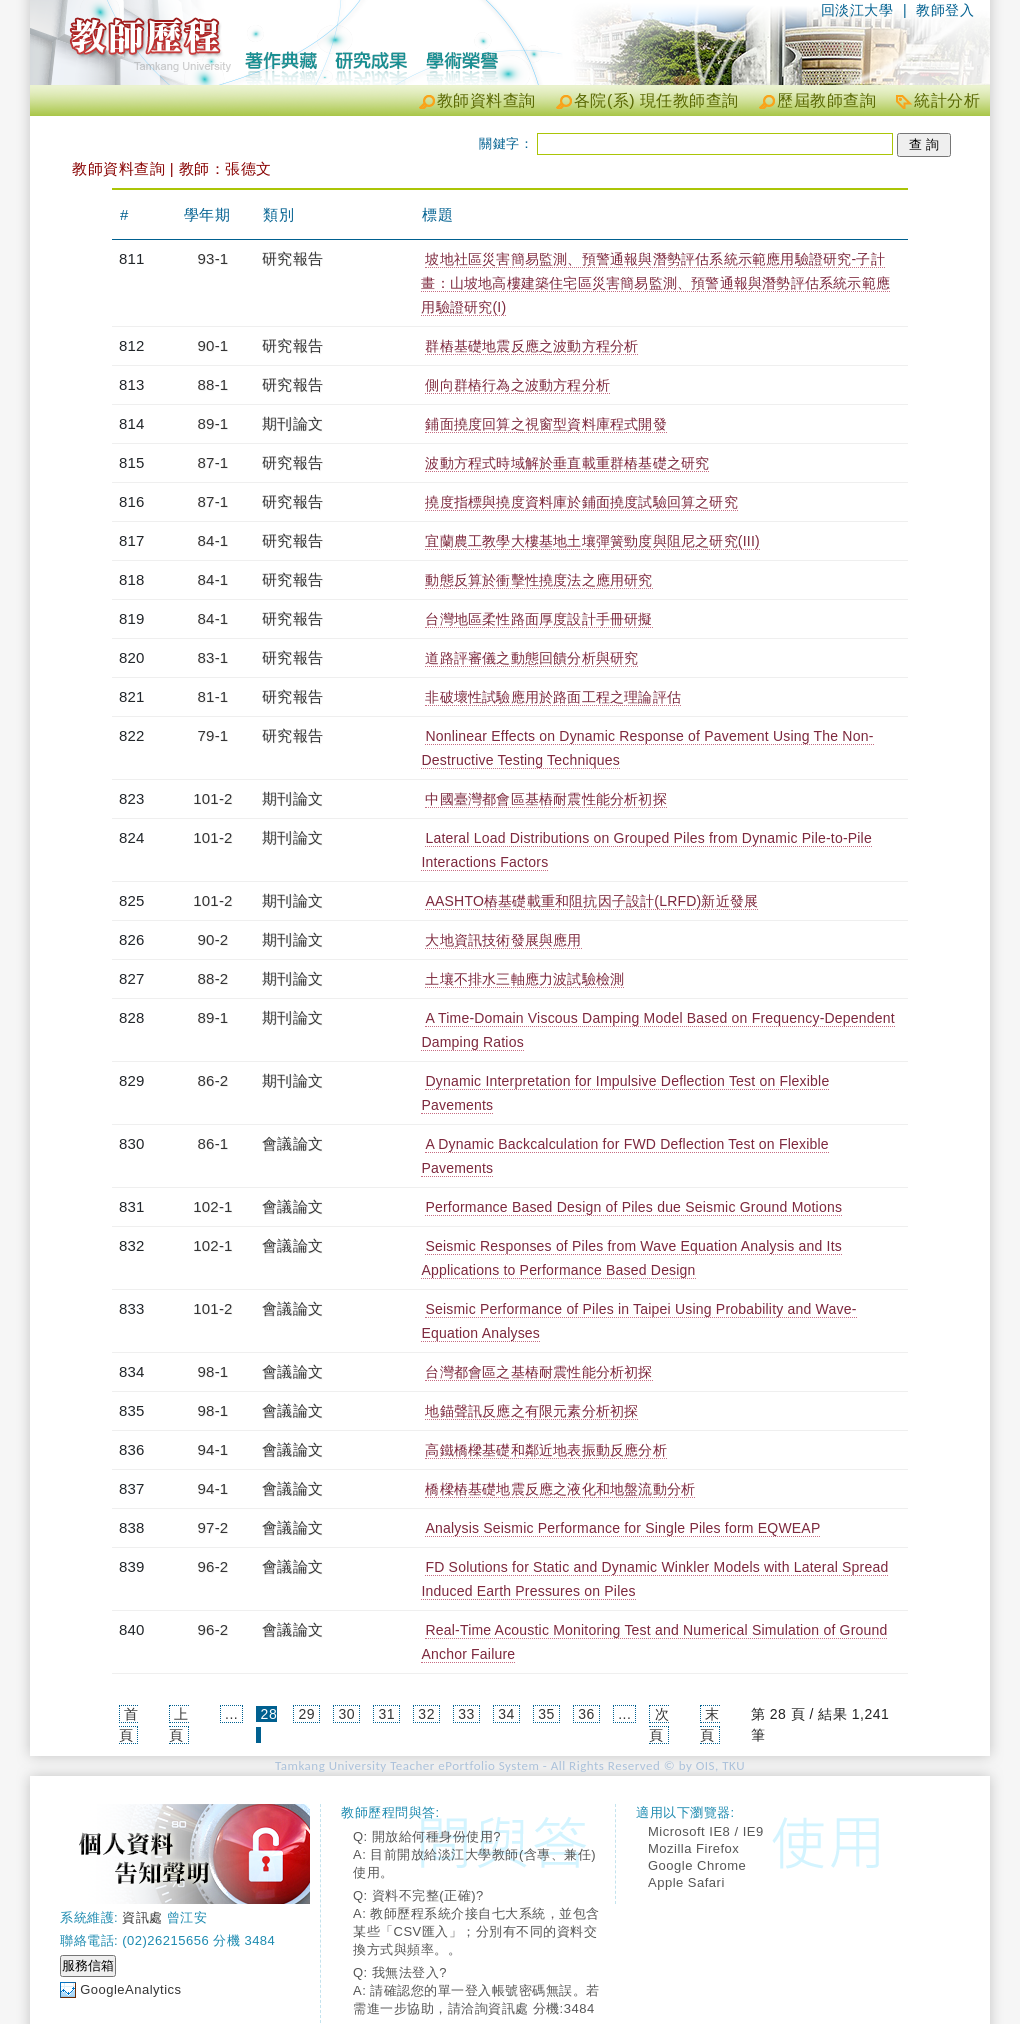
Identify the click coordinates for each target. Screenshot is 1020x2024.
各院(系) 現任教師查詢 (656, 100)
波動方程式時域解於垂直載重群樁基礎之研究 (567, 463)
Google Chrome (697, 1865)
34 (506, 1714)
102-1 (212, 1206)
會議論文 (292, 1143)
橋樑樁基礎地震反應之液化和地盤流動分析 (560, 1489)
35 (546, 1714)
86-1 (213, 1143)
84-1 (213, 540)
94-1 (213, 1449)
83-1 (213, 657)
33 (466, 1714)
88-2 (213, 978)
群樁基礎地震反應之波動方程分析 (531, 346)
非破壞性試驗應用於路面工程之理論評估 (553, 697)
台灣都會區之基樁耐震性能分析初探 (538, 1372)
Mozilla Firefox (693, 1848)
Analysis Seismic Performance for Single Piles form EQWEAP (622, 1528)
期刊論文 (292, 423)
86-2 (213, 1080)
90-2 (213, 939)
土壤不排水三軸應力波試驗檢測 (524, 979)
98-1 (213, 1371)
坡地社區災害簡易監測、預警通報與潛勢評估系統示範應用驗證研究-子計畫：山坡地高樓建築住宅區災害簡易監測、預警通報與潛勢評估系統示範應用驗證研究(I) (655, 283)
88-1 (213, 384)
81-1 (213, 696)
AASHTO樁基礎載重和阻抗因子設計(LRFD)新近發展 (591, 901)
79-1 (213, 735)
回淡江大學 (857, 10)
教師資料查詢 (486, 100)
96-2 (213, 1566)
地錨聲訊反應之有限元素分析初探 (531, 1411)
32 (426, 1714)
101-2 (212, 798)
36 (586, 1714)
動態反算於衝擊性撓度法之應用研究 (538, 580)
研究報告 (292, 258)
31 (386, 1714)
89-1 (213, 423)
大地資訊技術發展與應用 (503, 940)
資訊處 (142, 1917)
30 (346, 1714)
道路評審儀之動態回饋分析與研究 (531, 658)
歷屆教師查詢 (826, 100)
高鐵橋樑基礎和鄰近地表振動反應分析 (545, 1450)
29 (307, 1714)
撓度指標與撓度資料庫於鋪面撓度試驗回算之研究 (581, 502)
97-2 (213, 1527)
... (231, 1714)
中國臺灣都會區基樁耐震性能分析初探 (545, 799)
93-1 (213, 258)
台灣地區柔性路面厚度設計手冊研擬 (538, 619)
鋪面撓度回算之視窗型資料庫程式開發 (545, 424)
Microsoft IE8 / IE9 (706, 1831)
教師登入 (945, 10)
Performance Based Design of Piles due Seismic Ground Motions (633, 1207)
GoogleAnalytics (130, 1989)
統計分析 (947, 100)
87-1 (213, 462)
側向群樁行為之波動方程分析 (517, 385)
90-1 (213, 345)
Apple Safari (686, 1882)
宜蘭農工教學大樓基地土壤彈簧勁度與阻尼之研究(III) (592, 541)
